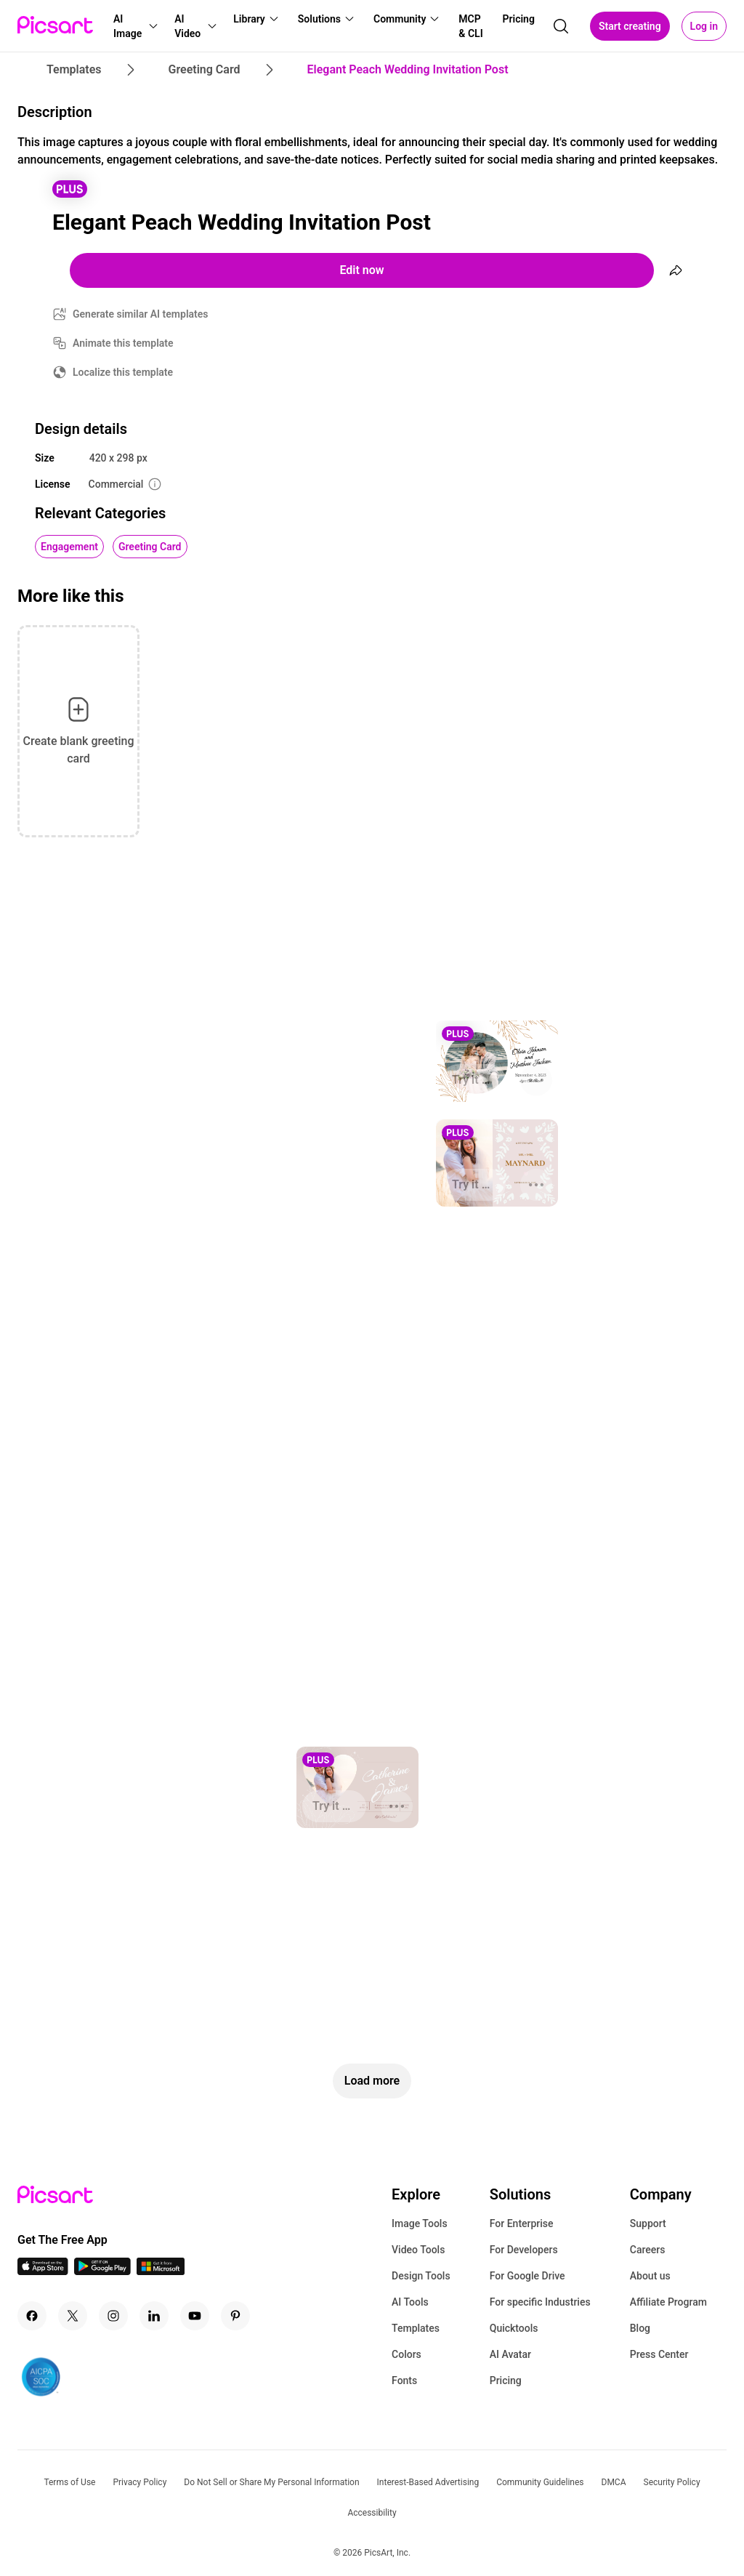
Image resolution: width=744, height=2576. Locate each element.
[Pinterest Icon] (235, 2315)
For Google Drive (527, 2276)
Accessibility (371, 2513)
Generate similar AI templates (141, 314)
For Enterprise (522, 2223)
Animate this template (123, 343)
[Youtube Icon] (194, 2315)
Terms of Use (69, 2482)
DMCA (614, 2482)
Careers (648, 2249)
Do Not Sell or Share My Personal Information (271, 2482)
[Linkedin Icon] (154, 2315)
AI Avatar (510, 2354)
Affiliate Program (668, 2302)
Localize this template (123, 372)
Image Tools (420, 2223)
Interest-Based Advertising (428, 2482)
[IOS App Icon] (42, 2271)
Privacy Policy (139, 2482)
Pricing (506, 2380)
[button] (135, 26)
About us (650, 2276)
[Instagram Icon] (113, 2315)
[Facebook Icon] (31, 2315)
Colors (406, 2354)
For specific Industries (540, 2302)
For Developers (524, 2249)
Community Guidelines (539, 2482)
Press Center (659, 2354)
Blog (640, 2328)
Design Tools (421, 2276)
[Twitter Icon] (72, 2315)
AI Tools (410, 2302)
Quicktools (514, 2328)
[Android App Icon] (102, 2271)
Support (648, 2223)
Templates (416, 2328)
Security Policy (672, 2482)
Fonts (404, 2380)
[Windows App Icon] (161, 2271)
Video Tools (418, 2249)
